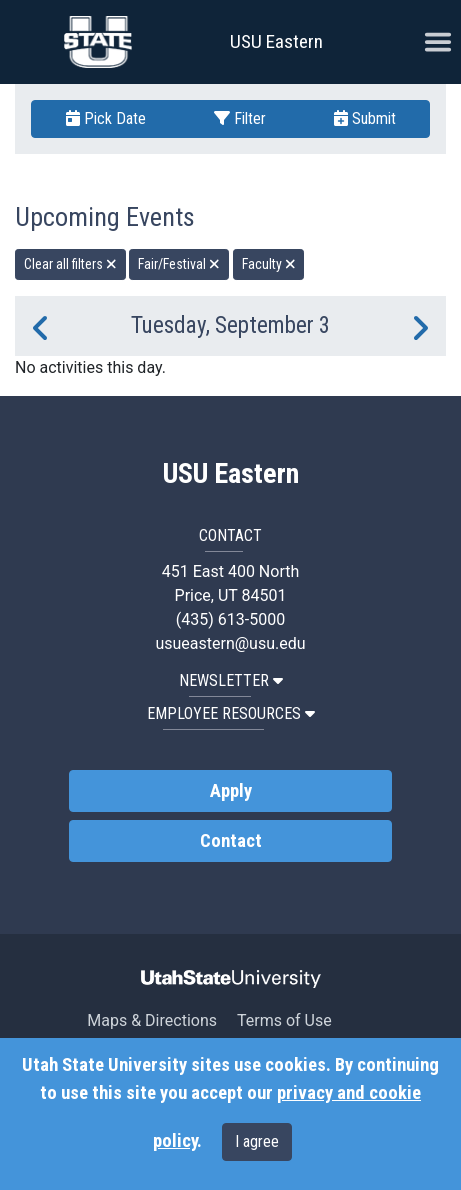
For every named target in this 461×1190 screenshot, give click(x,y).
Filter (240, 118)
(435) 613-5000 (230, 619)
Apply (231, 791)
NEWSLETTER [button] (231, 680)
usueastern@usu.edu (230, 643)
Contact (231, 841)
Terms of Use (284, 1020)
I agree (257, 1141)
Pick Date (106, 118)
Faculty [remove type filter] (269, 264)
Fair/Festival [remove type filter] (179, 264)
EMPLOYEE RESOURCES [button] (231, 713)
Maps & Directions (152, 1020)
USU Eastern (276, 41)
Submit (365, 118)
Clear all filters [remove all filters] (70, 264)
